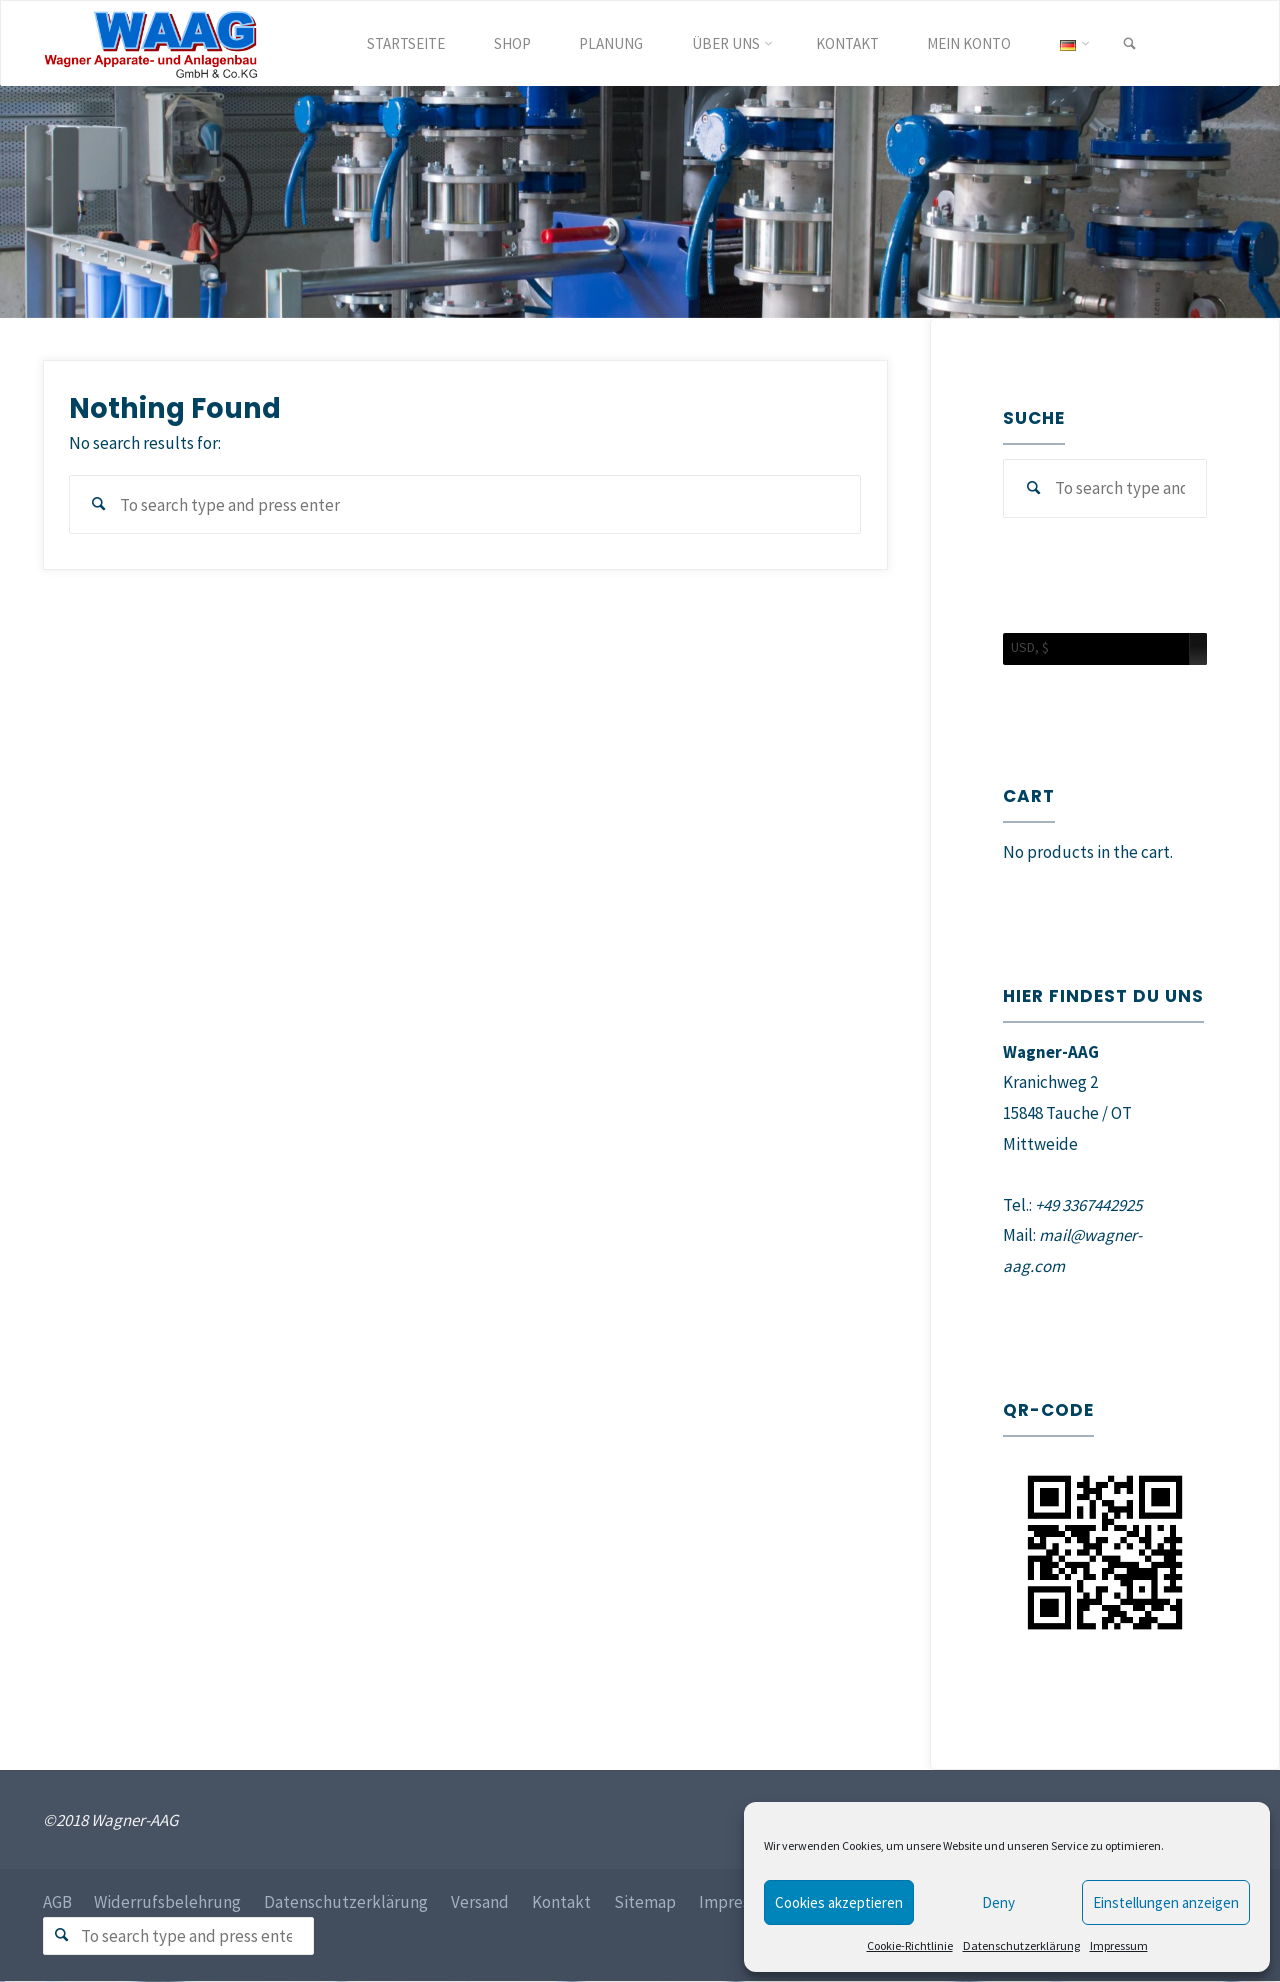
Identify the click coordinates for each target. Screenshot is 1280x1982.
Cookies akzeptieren (839, 1902)
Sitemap (646, 1902)
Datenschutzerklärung (1021, 1945)
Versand (481, 1902)
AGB (57, 1902)
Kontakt (562, 1902)
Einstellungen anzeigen (1166, 1902)
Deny (998, 1902)
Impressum (1119, 1945)
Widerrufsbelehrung (168, 1902)
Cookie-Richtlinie (910, 1945)
